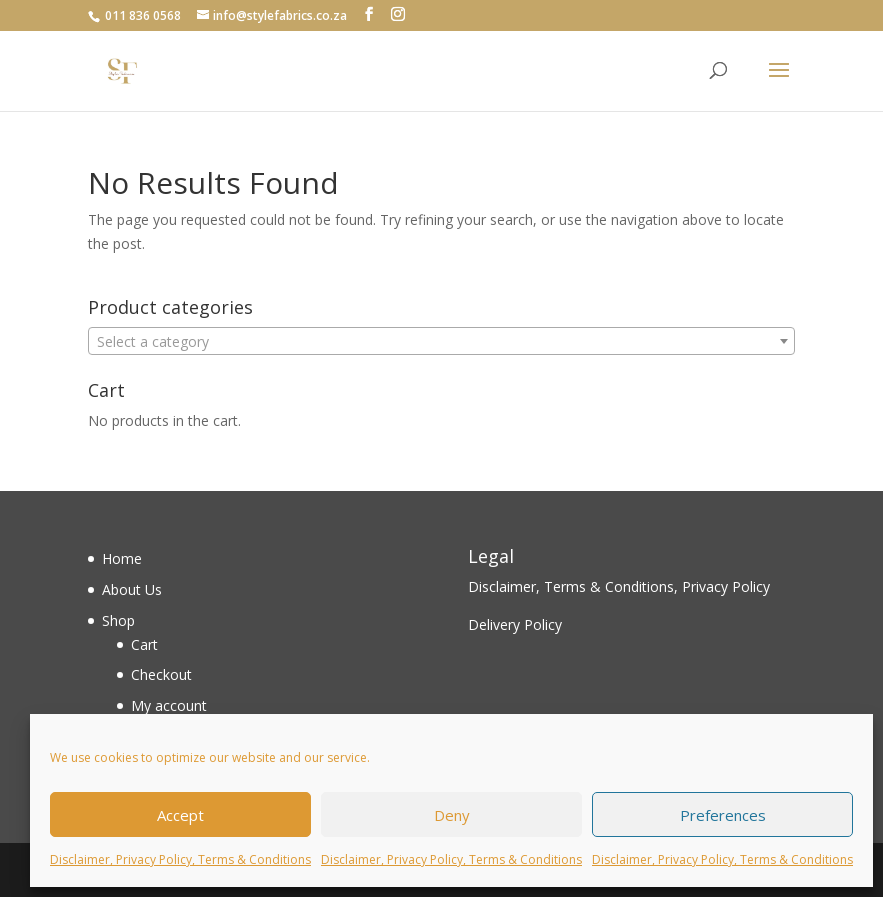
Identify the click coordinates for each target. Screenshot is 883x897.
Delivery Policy (515, 624)
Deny (452, 815)
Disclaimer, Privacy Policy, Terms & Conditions (180, 859)
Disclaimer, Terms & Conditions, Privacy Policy (619, 586)
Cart (144, 644)
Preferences (723, 815)
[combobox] (441, 341)
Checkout (161, 674)
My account (169, 705)
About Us (132, 589)
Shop (118, 620)
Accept (180, 815)
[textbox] (441, 342)
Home (122, 558)
